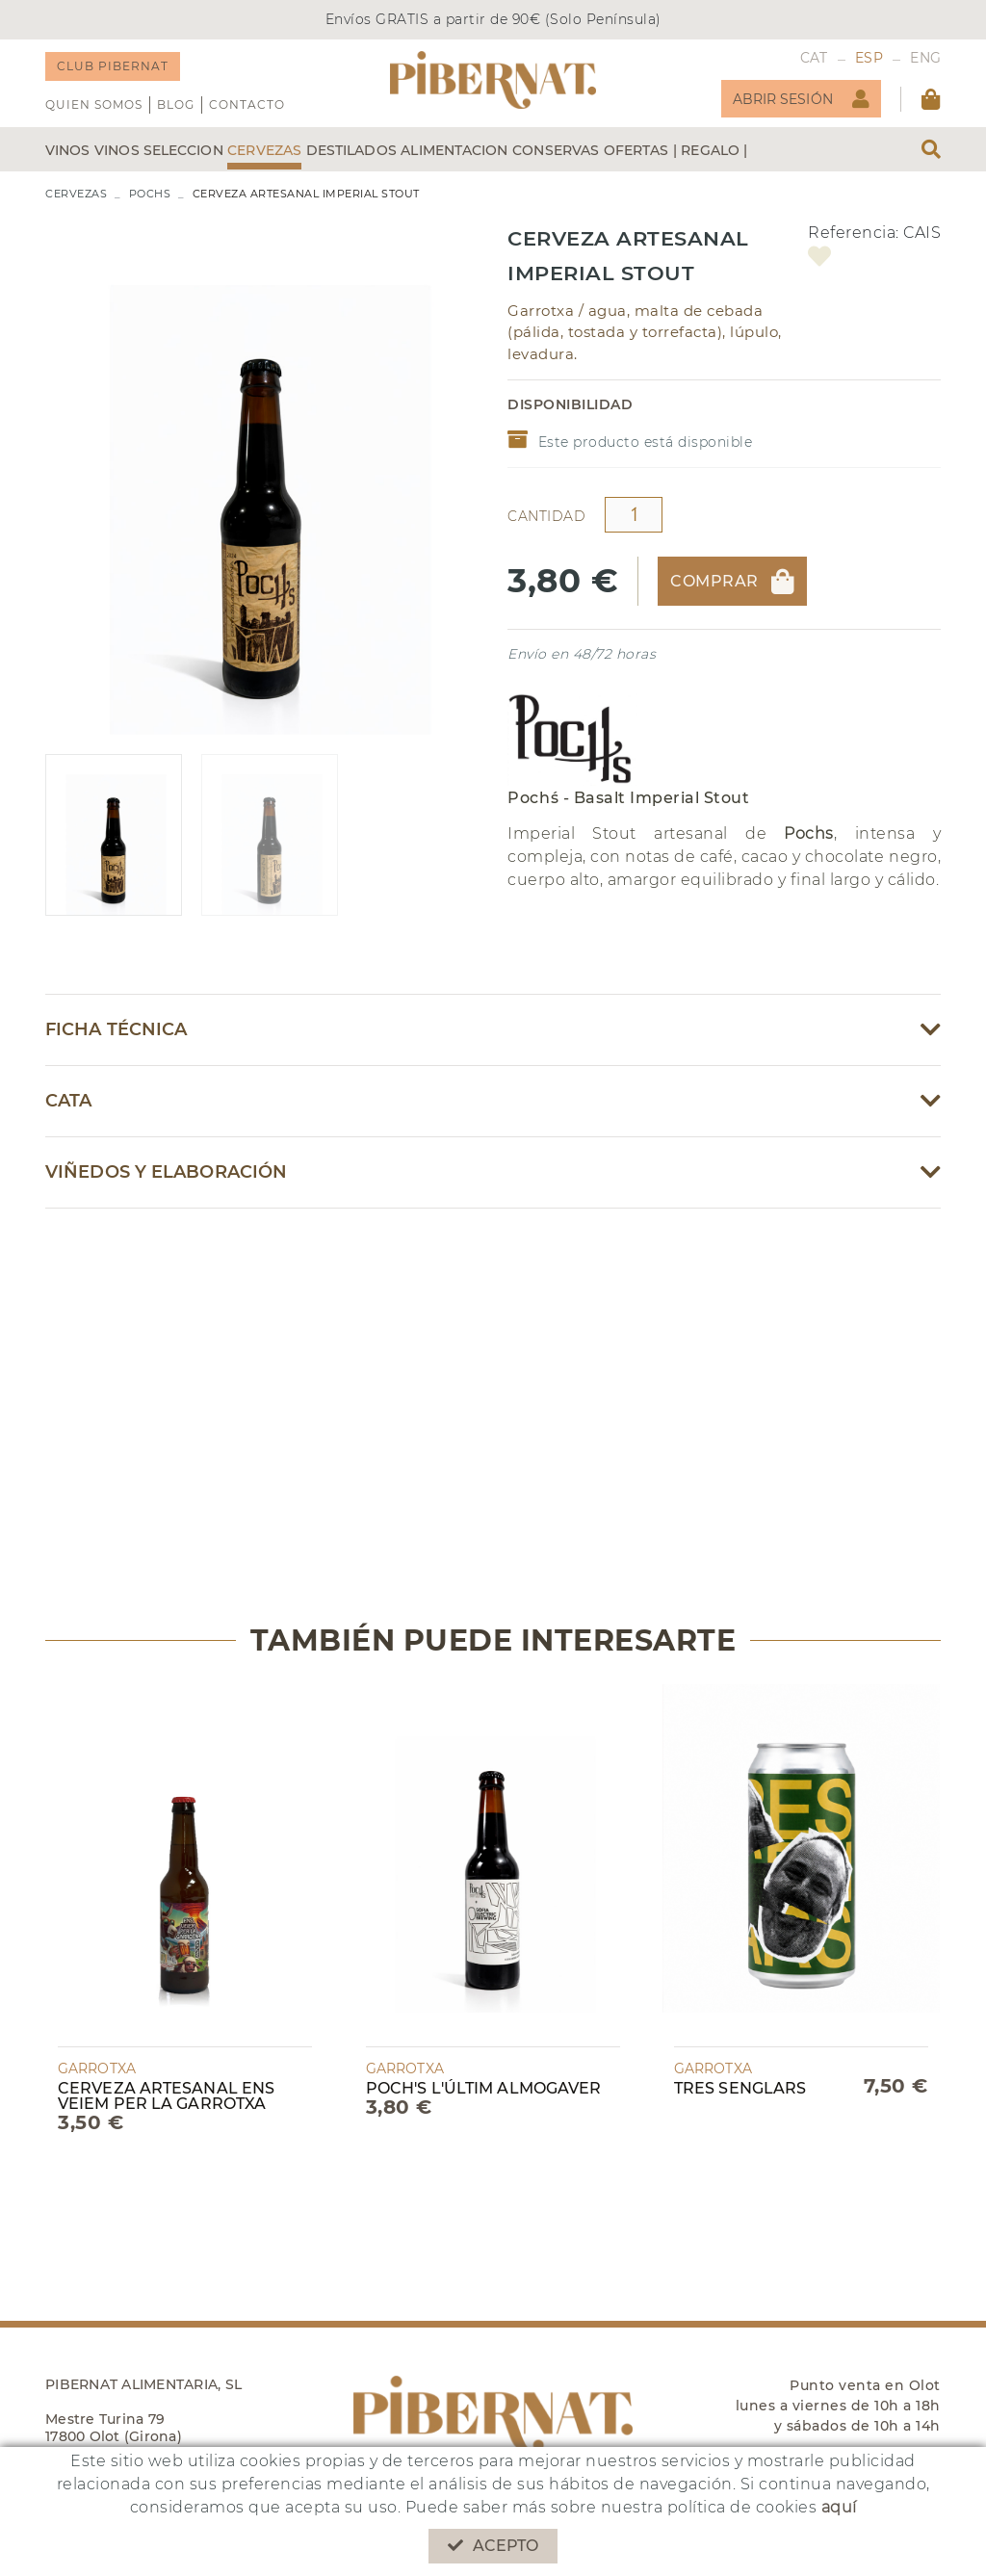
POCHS (150, 193)
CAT (814, 57)
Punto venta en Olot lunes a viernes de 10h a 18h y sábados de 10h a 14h (838, 2405)
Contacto (247, 104)
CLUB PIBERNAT (113, 66)
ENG (925, 57)
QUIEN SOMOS (94, 104)
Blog (176, 104)
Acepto (493, 2546)
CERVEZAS (76, 193)
